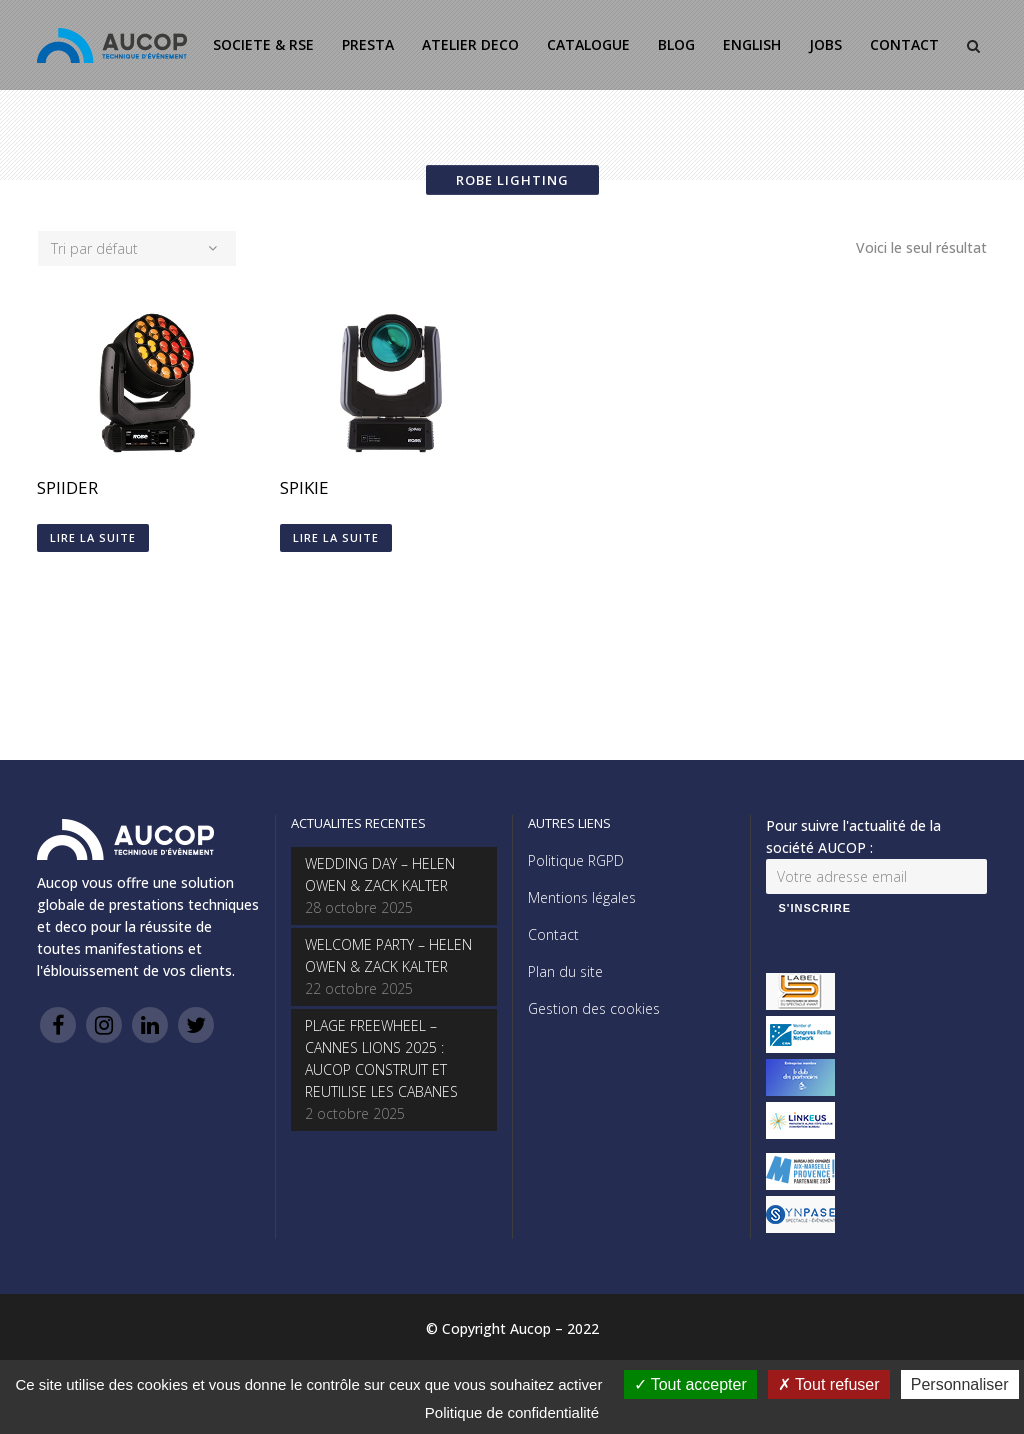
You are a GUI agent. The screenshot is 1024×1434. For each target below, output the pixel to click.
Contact (553, 934)
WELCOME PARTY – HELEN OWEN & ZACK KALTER (388, 955)
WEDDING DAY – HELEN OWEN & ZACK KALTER (380, 874)
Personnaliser (960, 1384)
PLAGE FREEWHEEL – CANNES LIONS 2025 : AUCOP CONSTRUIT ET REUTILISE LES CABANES (381, 1058)
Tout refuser (829, 1384)
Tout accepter (690, 1384)
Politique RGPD (576, 860)
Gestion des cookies (594, 1008)
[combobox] (137, 248)
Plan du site (565, 971)
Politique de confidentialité (512, 1412)
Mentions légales (582, 897)
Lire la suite (93, 537)
